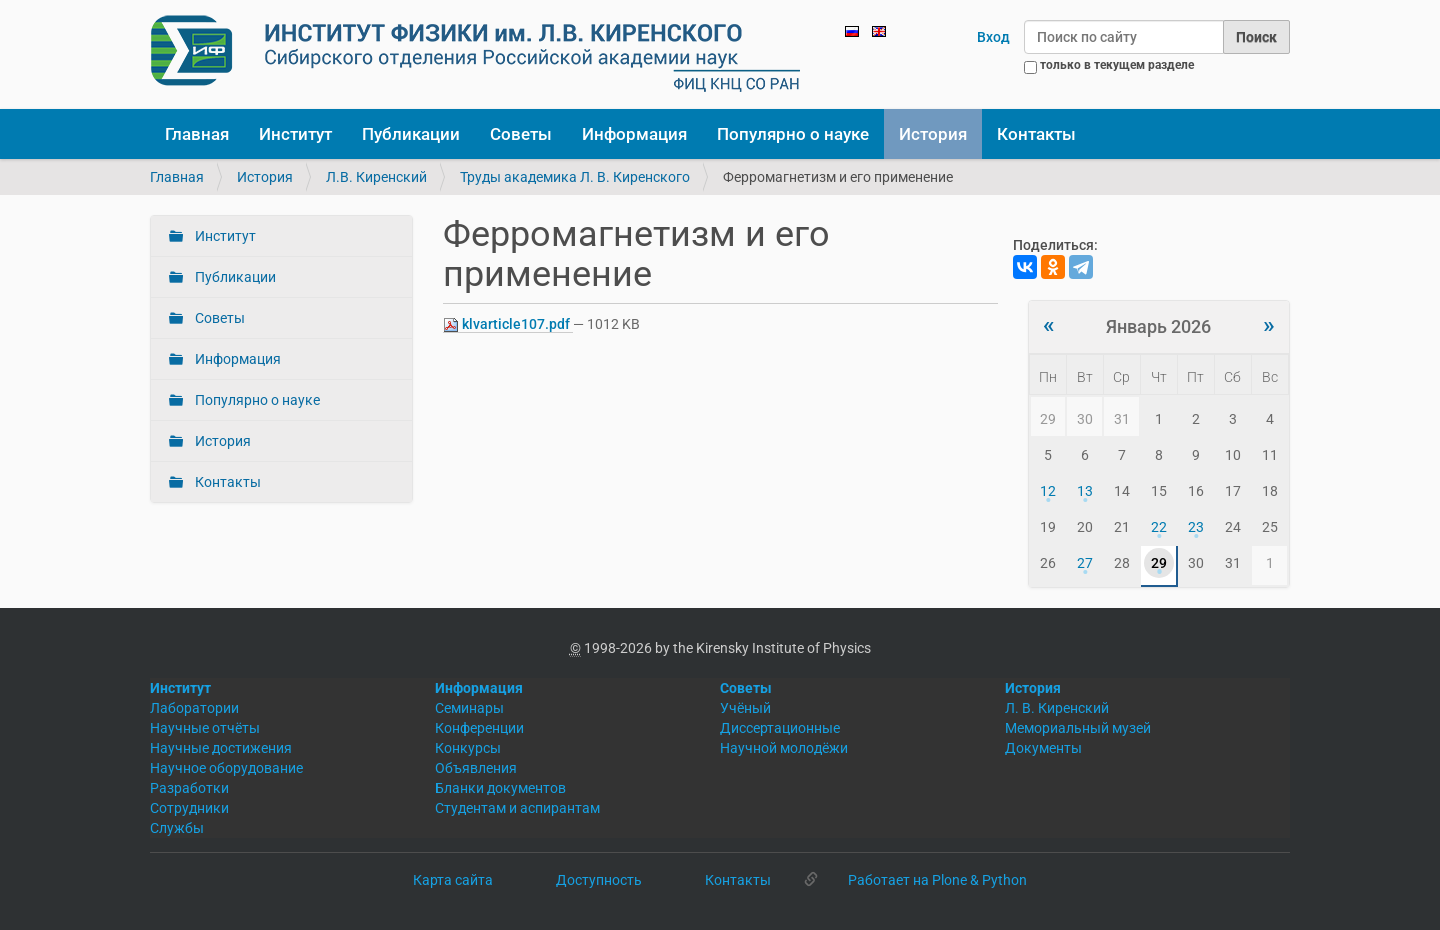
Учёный (745, 708)
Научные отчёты (205, 728)
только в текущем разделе (1117, 65)
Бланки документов (500, 788)
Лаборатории (194, 708)
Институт (295, 134)
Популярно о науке (793, 134)
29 (1159, 563)
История (933, 134)
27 (1085, 563)
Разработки (189, 788)
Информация (634, 134)
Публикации (411, 134)
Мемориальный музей (1078, 728)
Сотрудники (189, 808)
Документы (1043, 748)
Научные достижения (221, 748)
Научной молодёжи (784, 748)
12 (1048, 491)
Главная (197, 134)
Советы (521, 134)
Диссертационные (780, 728)
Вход (993, 37)
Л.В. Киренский (376, 177)
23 (1196, 527)
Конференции (479, 728)
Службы (177, 828)
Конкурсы (468, 748)
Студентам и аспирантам (517, 808)
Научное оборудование (226, 768)
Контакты (1036, 134)
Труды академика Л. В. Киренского (575, 177)
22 (1159, 527)
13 (1085, 491)
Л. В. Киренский (1057, 708)
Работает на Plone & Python (937, 880)
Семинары (469, 708)
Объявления (476, 768)
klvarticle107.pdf (508, 324)
